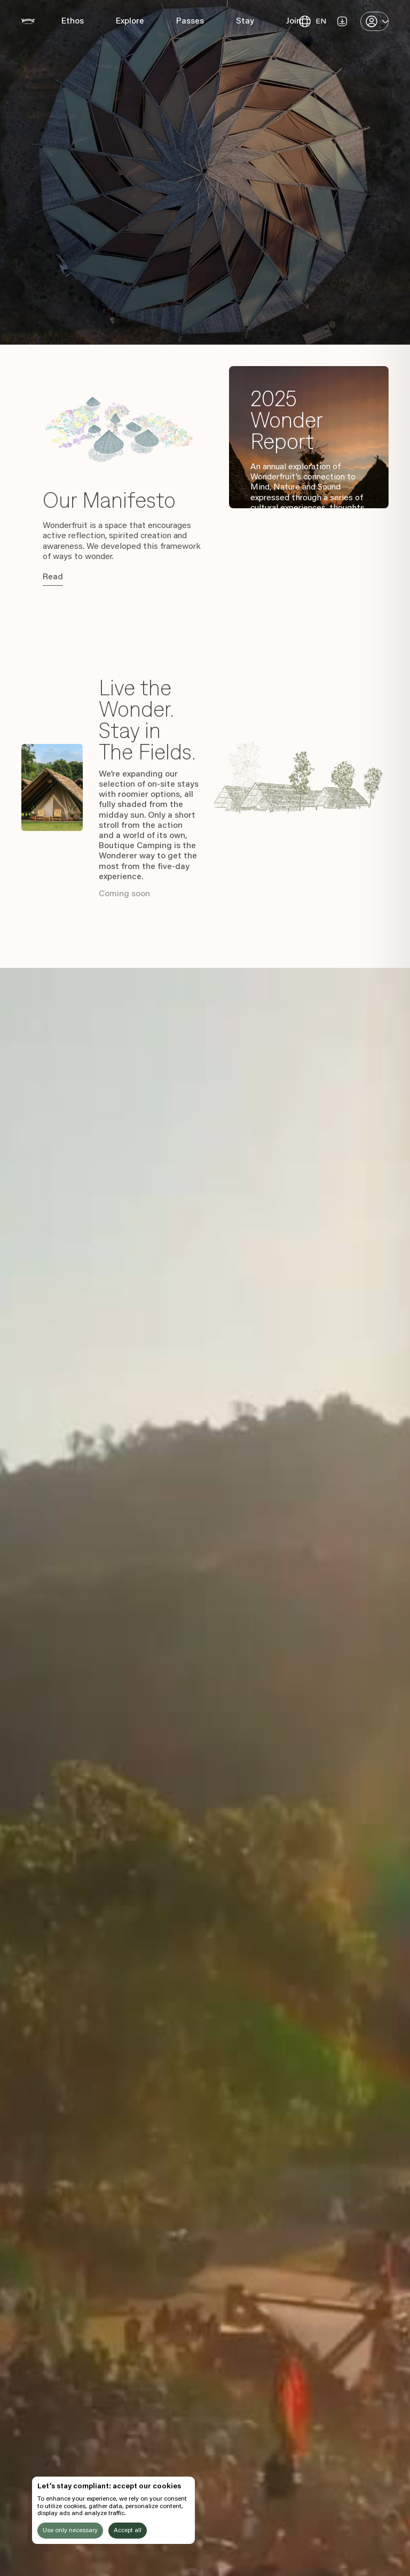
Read (53, 577)
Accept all (127, 2530)
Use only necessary (70, 2530)
